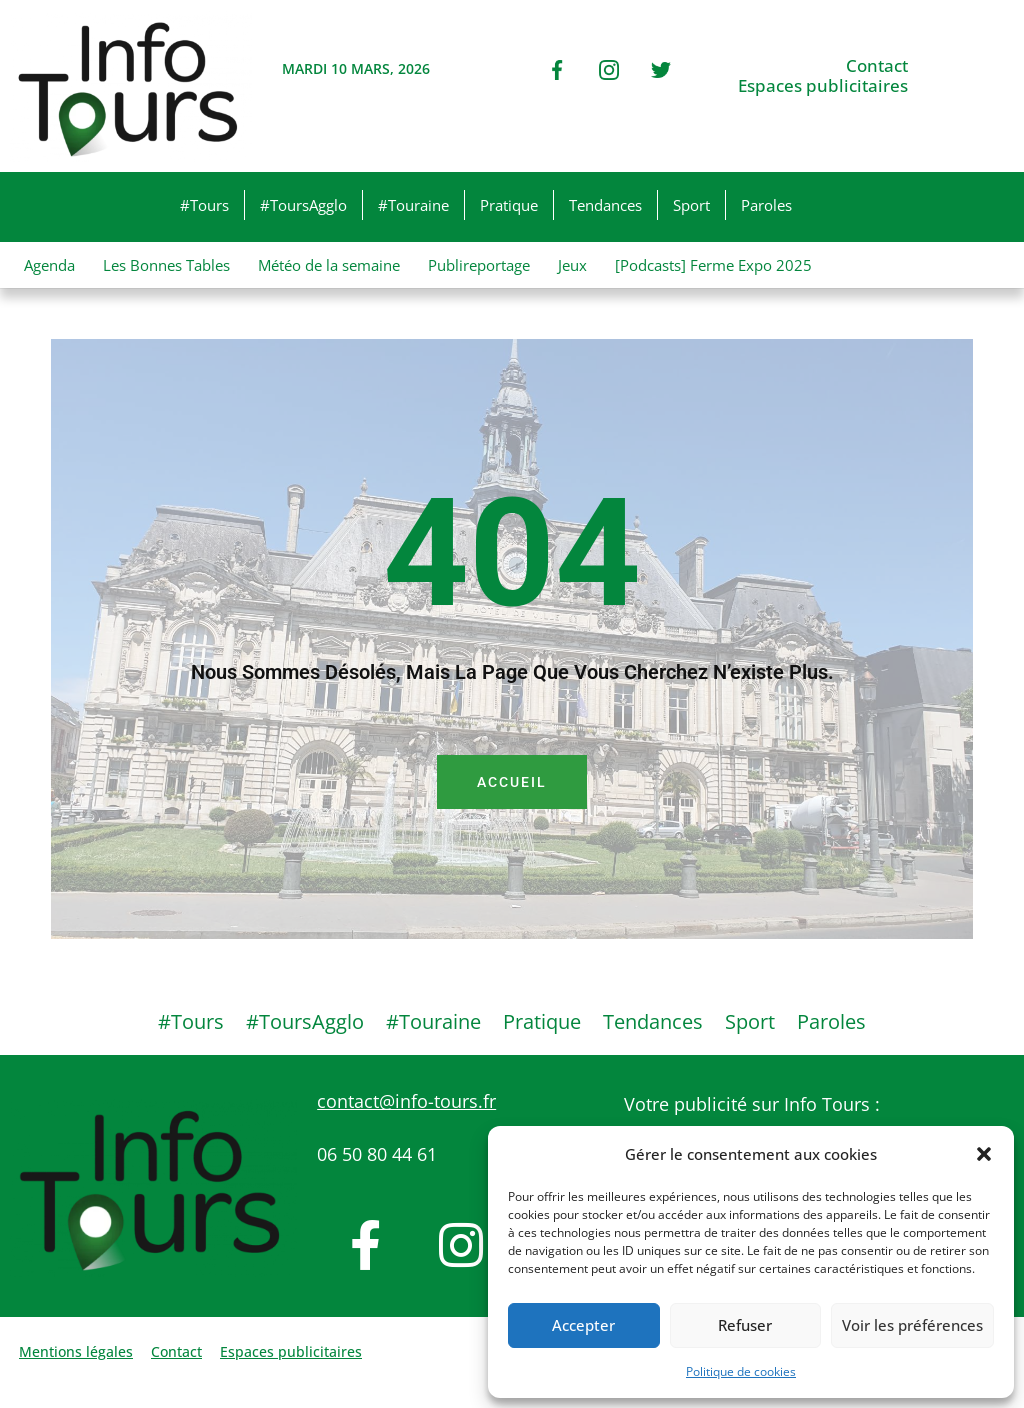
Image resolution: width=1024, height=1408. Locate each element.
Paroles (766, 205)
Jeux (572, 265)
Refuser (745, 1325)
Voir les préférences (912, 1325)
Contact (877, 66)
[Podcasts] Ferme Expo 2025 (713, 265)
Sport (691, 205)
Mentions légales (76, 1351)
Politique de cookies (741, 1371)
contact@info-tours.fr (406, 1101)
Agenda (49, 265)
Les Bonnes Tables (166, 265)
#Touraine (413, 205)
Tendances (605, 205)
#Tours (204, 205)
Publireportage (479, 265)
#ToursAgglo (303, 205)
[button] (984, 1154)
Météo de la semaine (329, 265)
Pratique (509, 205)
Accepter (583, 1325)
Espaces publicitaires (823, 86)
